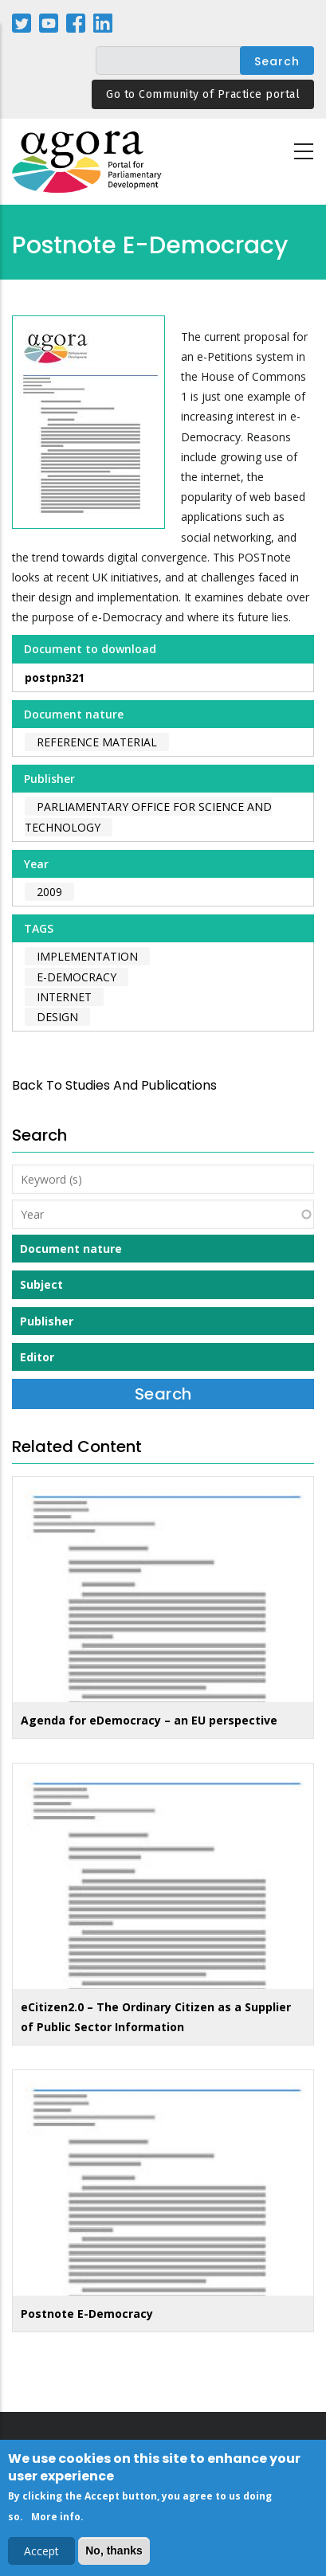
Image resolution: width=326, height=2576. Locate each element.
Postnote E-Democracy (87, 2313)
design (57, 1016)
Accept (41, 2555)
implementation (87, 956)
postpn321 (54, 677)
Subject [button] (41, 1284)
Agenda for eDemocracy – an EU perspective (149, 1720)
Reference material (97, 742)
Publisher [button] (46, 1321)
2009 (49, 891)
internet (64, 996)
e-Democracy (76, 977)
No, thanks (114, 2555)
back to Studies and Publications (114, 1085)
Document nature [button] (71, 1248)
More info (56, 2520)
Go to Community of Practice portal (203, 94)
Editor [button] (37, 1356)
